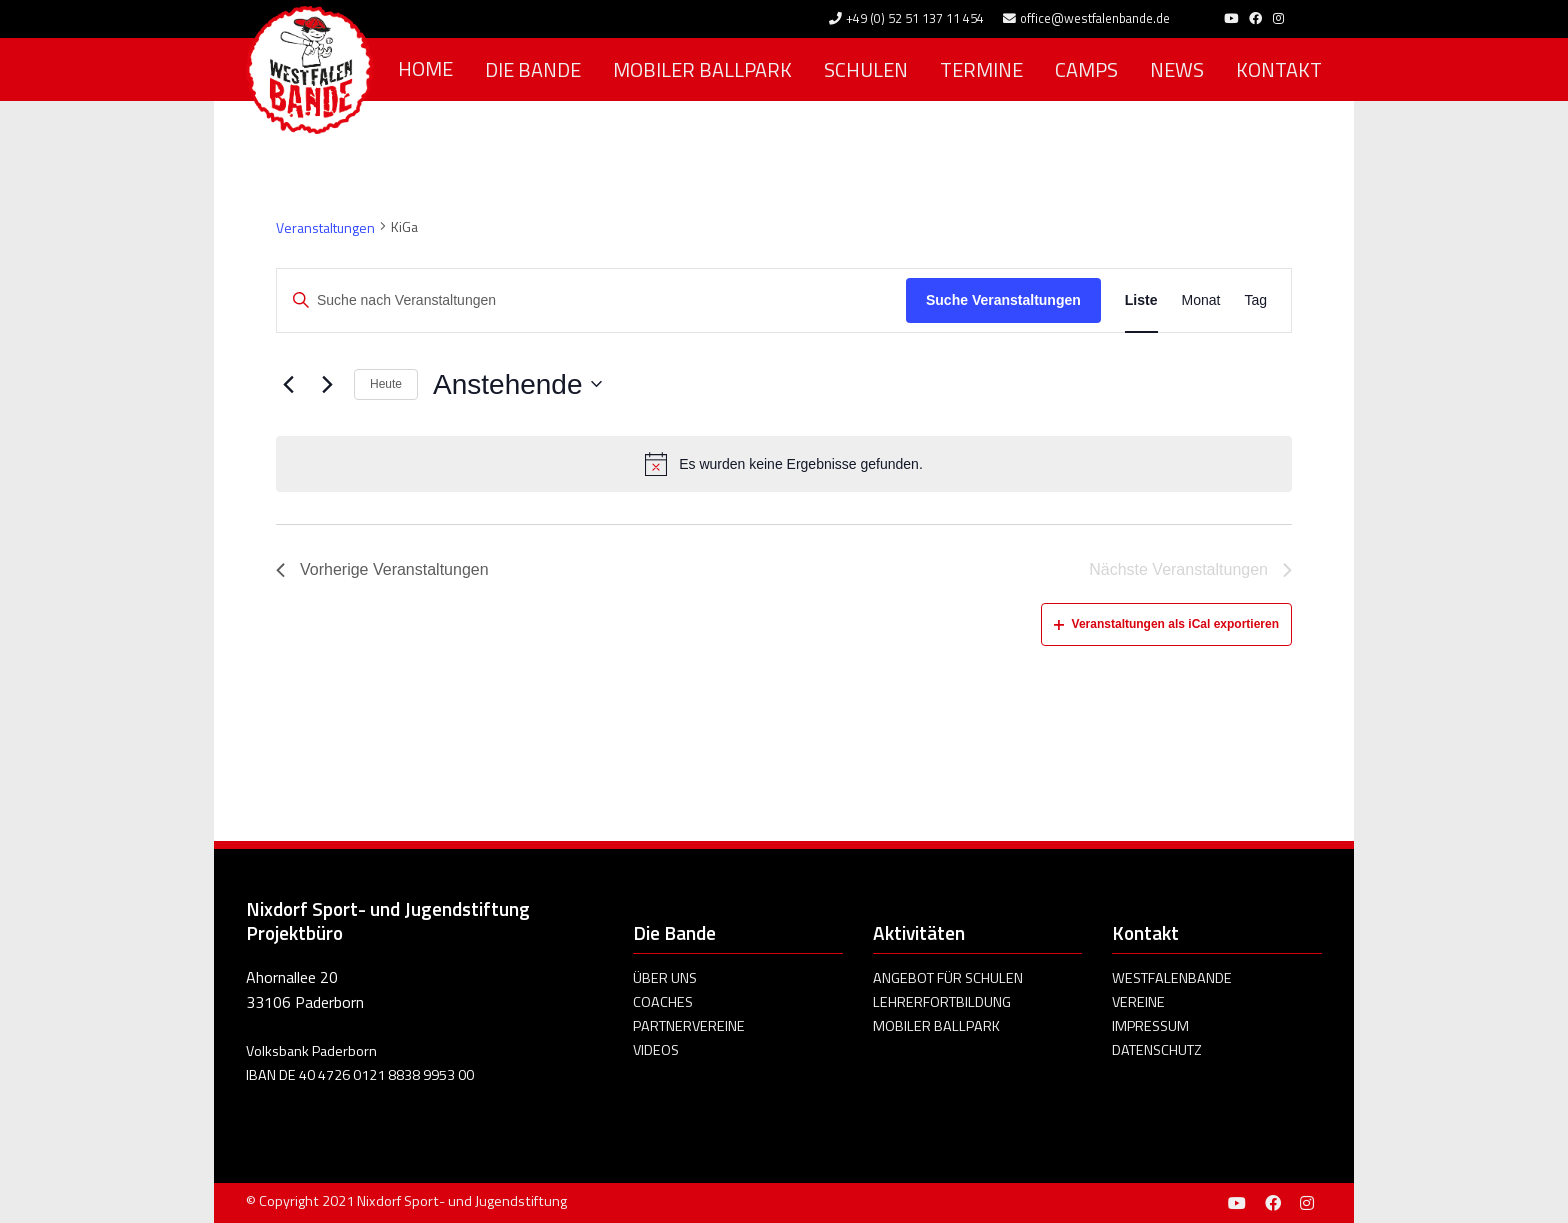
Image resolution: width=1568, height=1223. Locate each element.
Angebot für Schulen (948, 978)
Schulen (866, 69)
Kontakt (1279, 69)
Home (425, 68)
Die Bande (533, 69)
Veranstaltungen (325, 227)
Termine (981, 69)
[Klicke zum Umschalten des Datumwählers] (517, 385)
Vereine (1138, 1002)
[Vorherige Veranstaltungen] (288, 384)
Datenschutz (1157, 1050)
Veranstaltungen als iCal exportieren (1166, 624)
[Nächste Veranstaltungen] (327, 384)
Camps (1086, 69)
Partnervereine (689, 1026)
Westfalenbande (1172, 978)
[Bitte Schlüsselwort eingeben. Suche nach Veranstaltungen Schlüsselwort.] (591, 300)
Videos (656, 1050)
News (1177, 69)
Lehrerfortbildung (942, 1002)
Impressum (1150, 1026)
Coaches (663, 1002)
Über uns (665, 978)
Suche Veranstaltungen (1003, 300)
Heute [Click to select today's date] (386, 384)
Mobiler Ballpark (702, 69)
